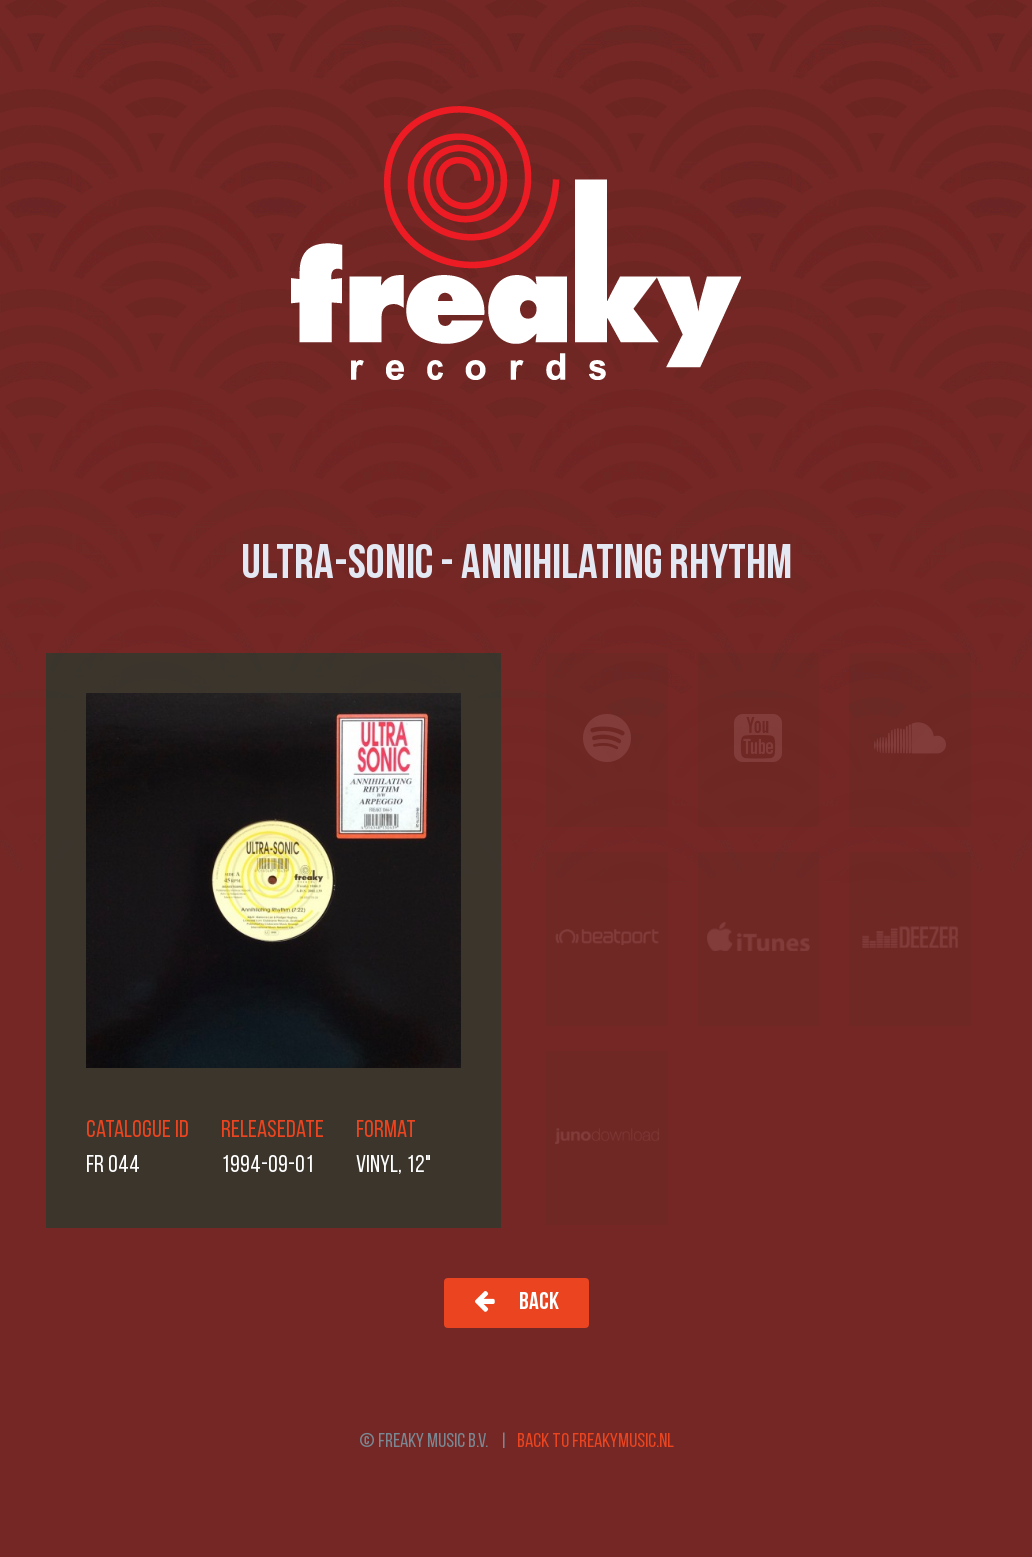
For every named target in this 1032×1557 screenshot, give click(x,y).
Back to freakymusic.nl (595, 1442)
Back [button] (516, 1301)
